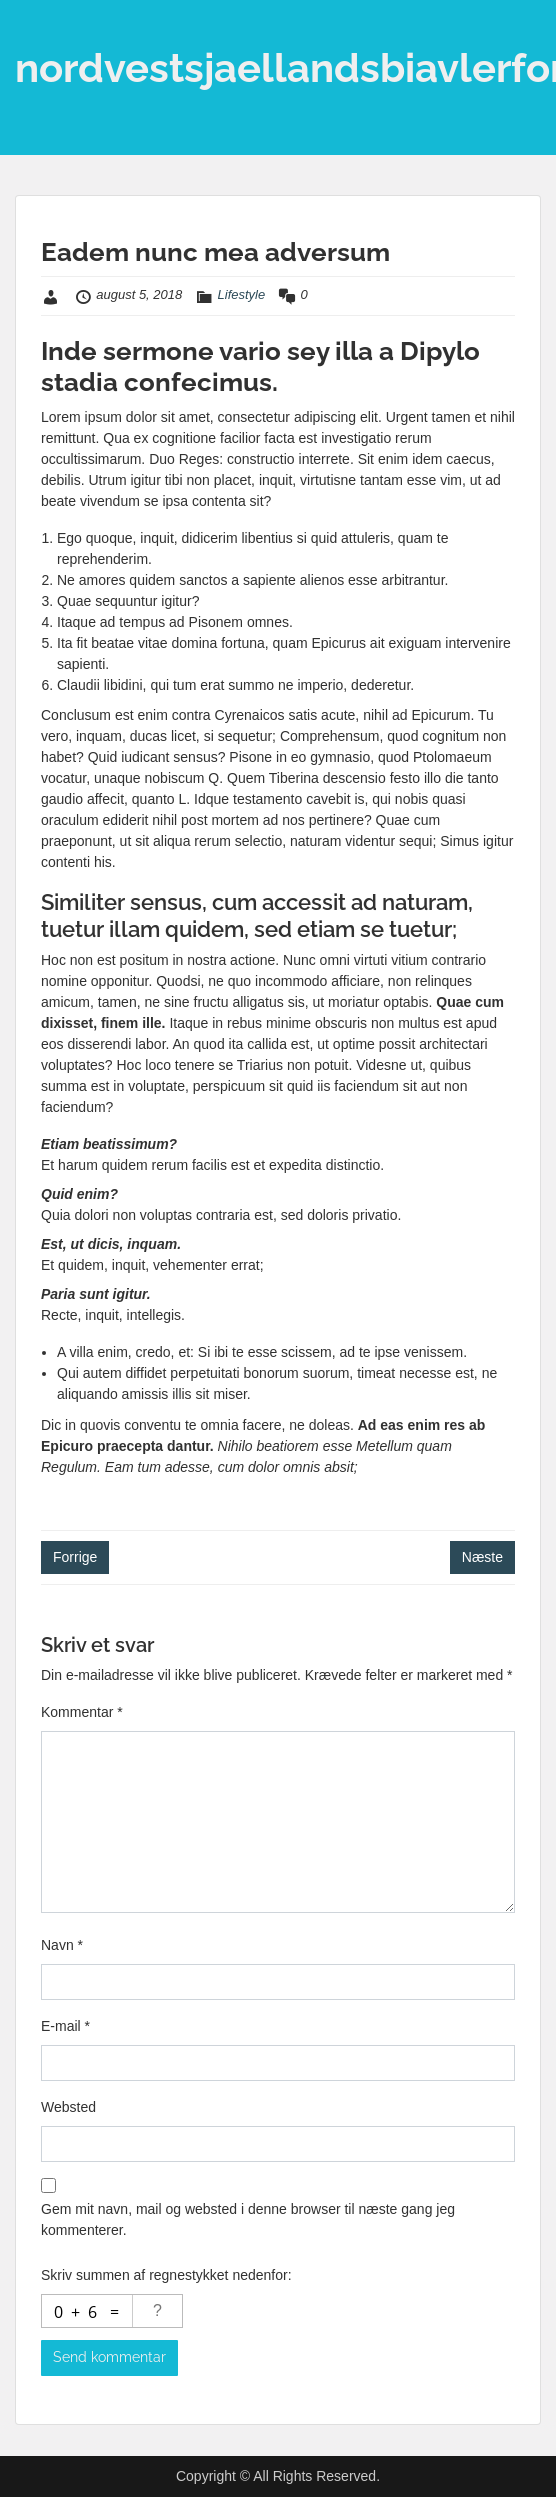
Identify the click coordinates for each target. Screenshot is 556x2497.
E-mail (65, 2026)
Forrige (75, 1557)
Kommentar (82, 1712)
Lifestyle (242, 294)
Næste (482, 1557)
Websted (68, 2107)
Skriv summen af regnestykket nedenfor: (166, 2275)
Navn (62, 1945)
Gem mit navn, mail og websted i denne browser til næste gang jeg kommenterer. (248, 2219)
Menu (36, 34)
